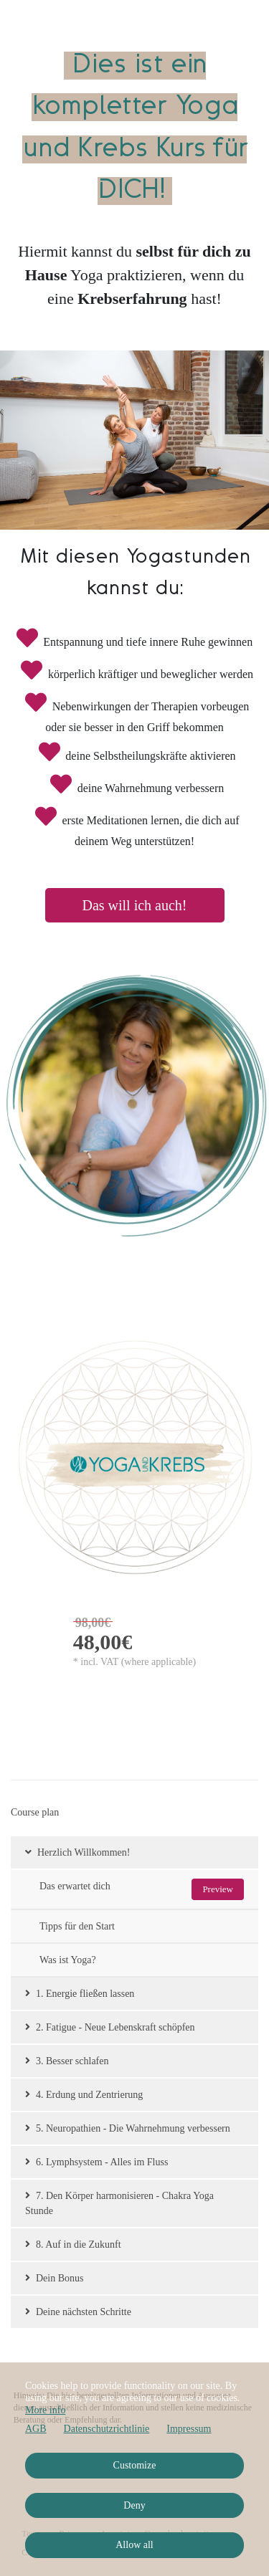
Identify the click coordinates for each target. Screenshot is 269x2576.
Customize (134, 2465)
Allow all (134, 2544)
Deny (134, 2505)
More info (45, 2410)
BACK (15, 1302)
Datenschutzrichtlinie (107, 2428)
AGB (36, 2428)
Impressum (188, 2428)
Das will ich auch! (134, 905)
